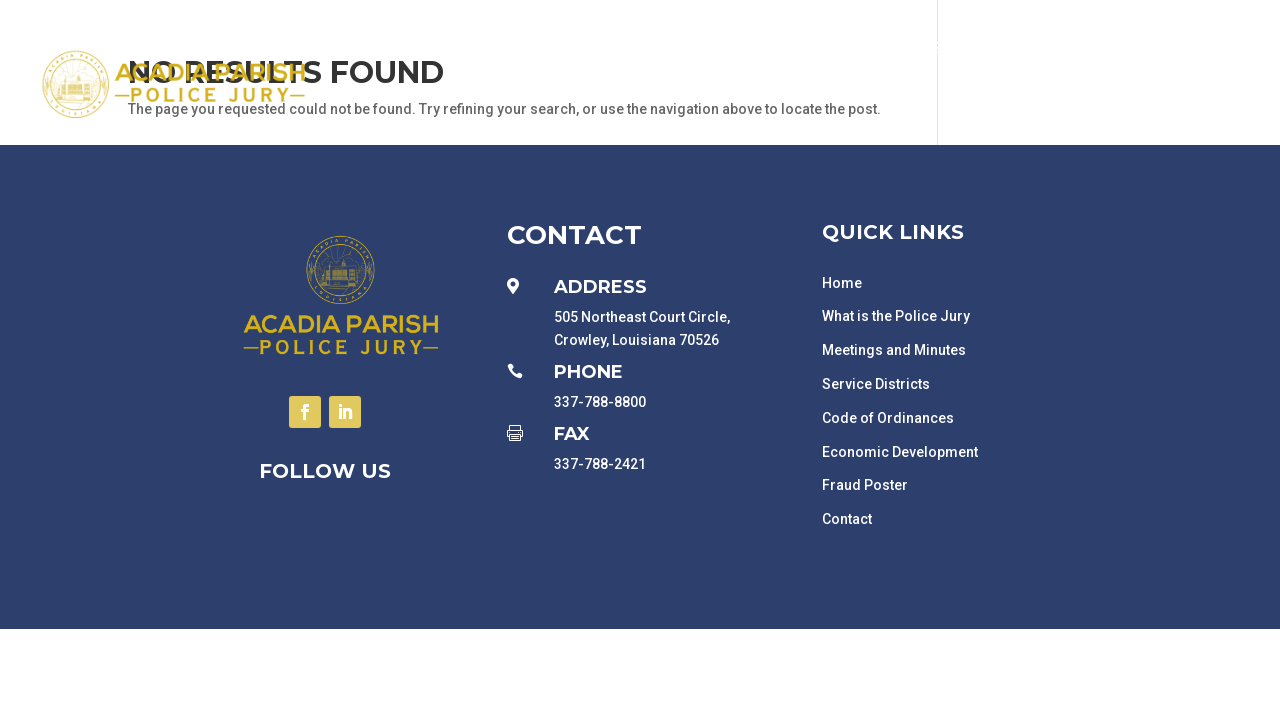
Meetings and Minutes (894, 350)
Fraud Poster (865, 485)
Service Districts (876, 384)
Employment (1079, 48)
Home (842, 283)
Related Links (1202, 48)
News (1144, 124)
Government (588, 48)
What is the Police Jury (896, 316)
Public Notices (460, 48)
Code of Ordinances (888, 418)
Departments (731, 48)
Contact (1220, 124)
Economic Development (917, 48)
